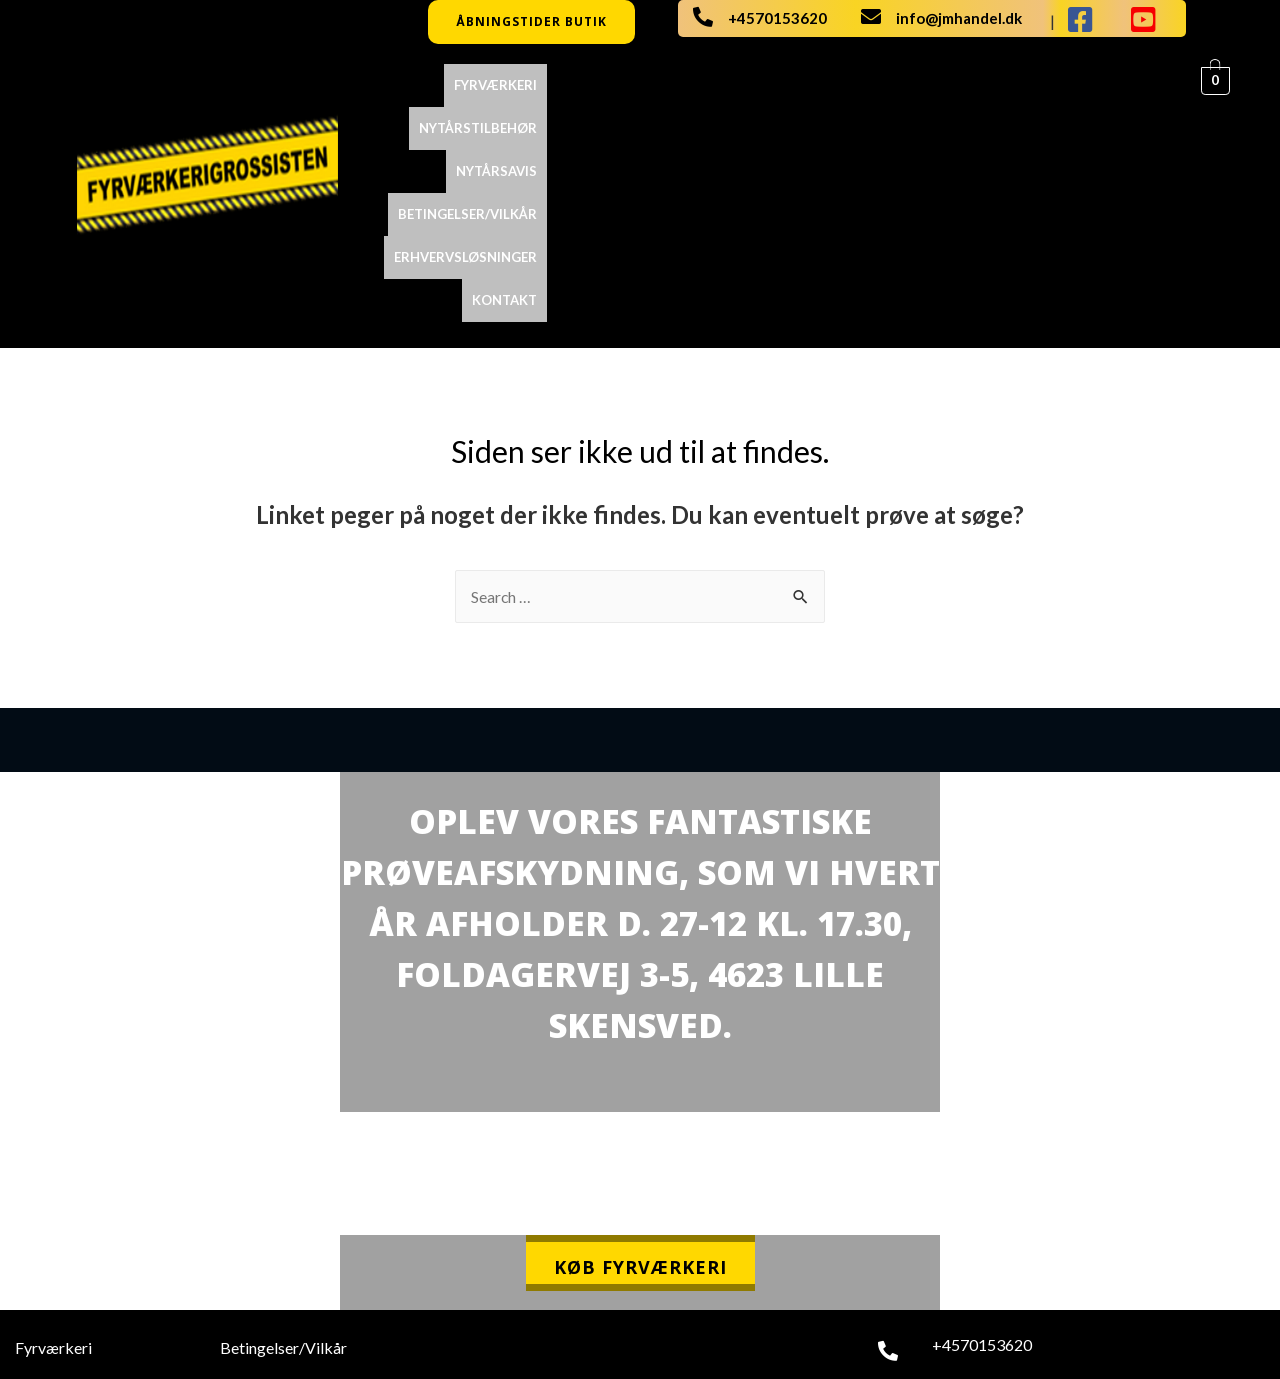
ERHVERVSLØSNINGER (1034, 85)
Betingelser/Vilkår (873, 85)
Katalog (42, 1224)
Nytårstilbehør (624, 85)
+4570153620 (777, 18)
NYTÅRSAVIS (743, 85)
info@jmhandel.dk (959, 18)
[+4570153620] (703, 17)
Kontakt (1158, 85)
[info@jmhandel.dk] (871, 17)
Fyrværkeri (503, 85)
